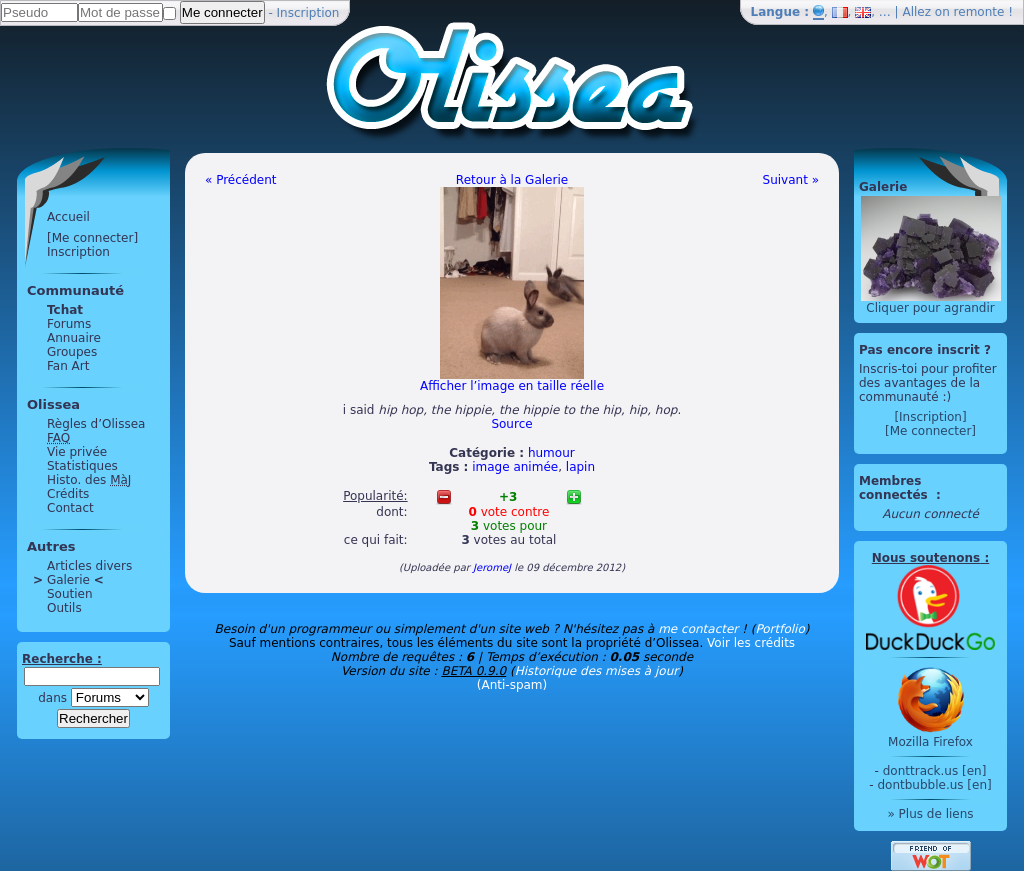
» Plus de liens (930, 814)
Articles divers (89, 566)
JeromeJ (492, 567)
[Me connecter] (92, 238)
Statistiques (82, 466)
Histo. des (89, 480)
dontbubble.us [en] (934, 785)
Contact (70, 508)
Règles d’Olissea (96, 424)
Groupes (72, 352)
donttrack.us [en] (935, 771)
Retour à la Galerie (512, 180)
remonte (979, 12)
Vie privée (77, 452)
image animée (515, 467)
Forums (69, 324)
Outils (64, 608)
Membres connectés (895, 488)
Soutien (70, 594)
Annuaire (74, 338)
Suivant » (791, 180)
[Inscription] (930, 417)
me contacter (698, 629)
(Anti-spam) (512, 685)
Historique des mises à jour (597, 671)
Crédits (68, 494)
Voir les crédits (751, 643)
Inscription (308, 13)
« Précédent (241, 180)
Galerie (68, 580)
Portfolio (779, 629)
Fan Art (68, 366)
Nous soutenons (926, 558)
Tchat (65, 310)
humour (551, 453)
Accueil (68, 217)
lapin (580, 467)
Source (511, 424)
